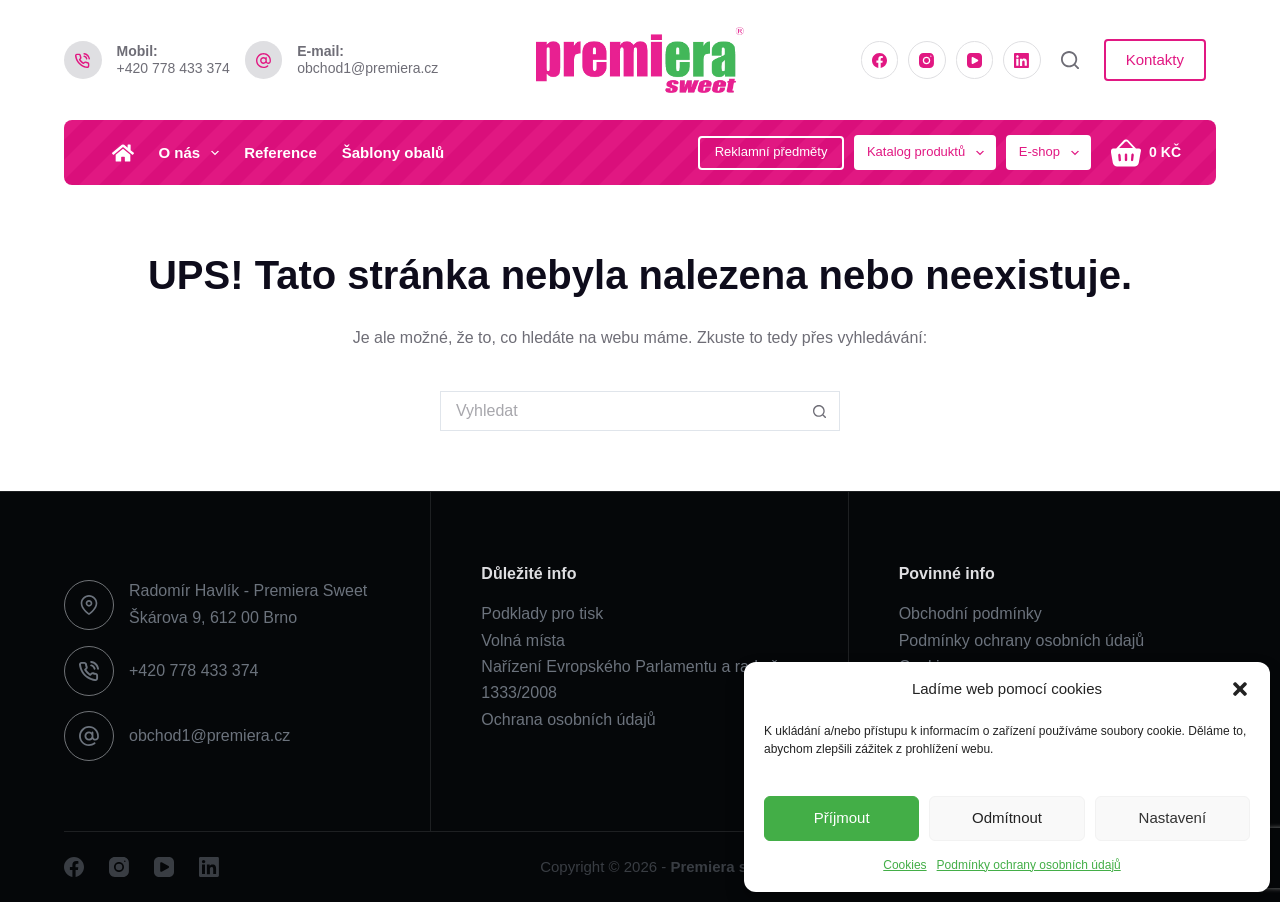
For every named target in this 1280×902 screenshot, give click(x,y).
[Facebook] (880, 60)
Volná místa (523, 640)
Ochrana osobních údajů (568, 719)
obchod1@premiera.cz (367, 68)
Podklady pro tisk (542, 613)
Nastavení (1173, 817)
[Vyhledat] (1070, 60)
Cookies (904, 865)
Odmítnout (1007, 817)
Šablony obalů (393, 152)
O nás (193, 153)
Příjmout (842, 817)
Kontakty (1155, 59)
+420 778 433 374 (173, 68)
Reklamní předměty (771, 151)
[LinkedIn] (1022, 60)
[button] (1240, 689)
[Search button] (820, 411)
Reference (280, 152)
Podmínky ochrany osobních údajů (1029, 865)
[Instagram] (927, 60)
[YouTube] (975, 60)
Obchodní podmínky (970, 613)
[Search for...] (620, 411)
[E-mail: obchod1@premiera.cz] (264, 60)
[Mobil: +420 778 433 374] (83, 60)
